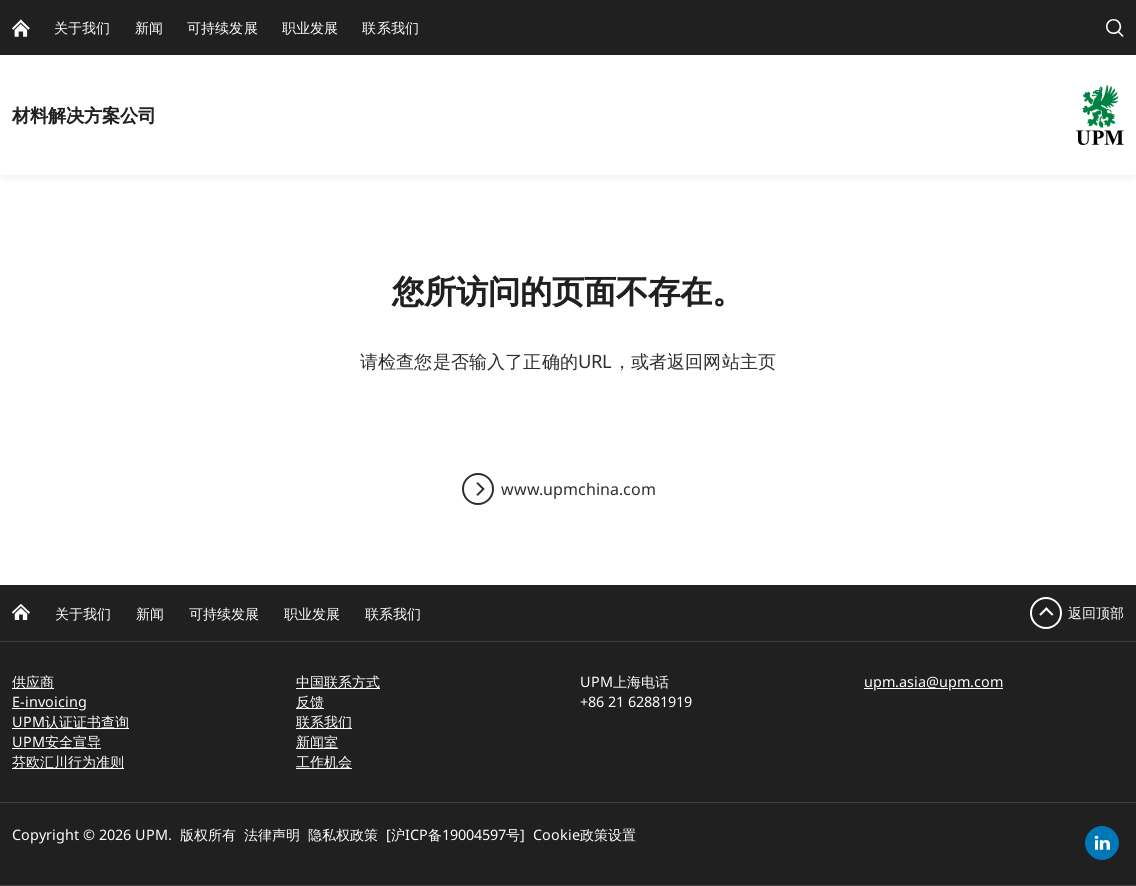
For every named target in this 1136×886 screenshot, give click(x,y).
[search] (1115, 27)
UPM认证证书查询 (70, 721)
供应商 (33, 681)
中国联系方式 (338, 681)
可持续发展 (224, 613)
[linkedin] (1102, 843)
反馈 (310, 701)
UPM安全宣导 (56, 741)
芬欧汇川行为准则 (68, 761)
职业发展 (312, 613)
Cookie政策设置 (584, 834)
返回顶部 (1096, 612)
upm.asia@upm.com (933, 681)
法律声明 (272, 834)
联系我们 (393, 613)
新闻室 (317, 741)
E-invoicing (49, 701)
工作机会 (324, 761)
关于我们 (83, 613)
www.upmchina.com (578, 489)
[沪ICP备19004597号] (455, 834)
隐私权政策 (343, 834)
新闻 (150, 613)
